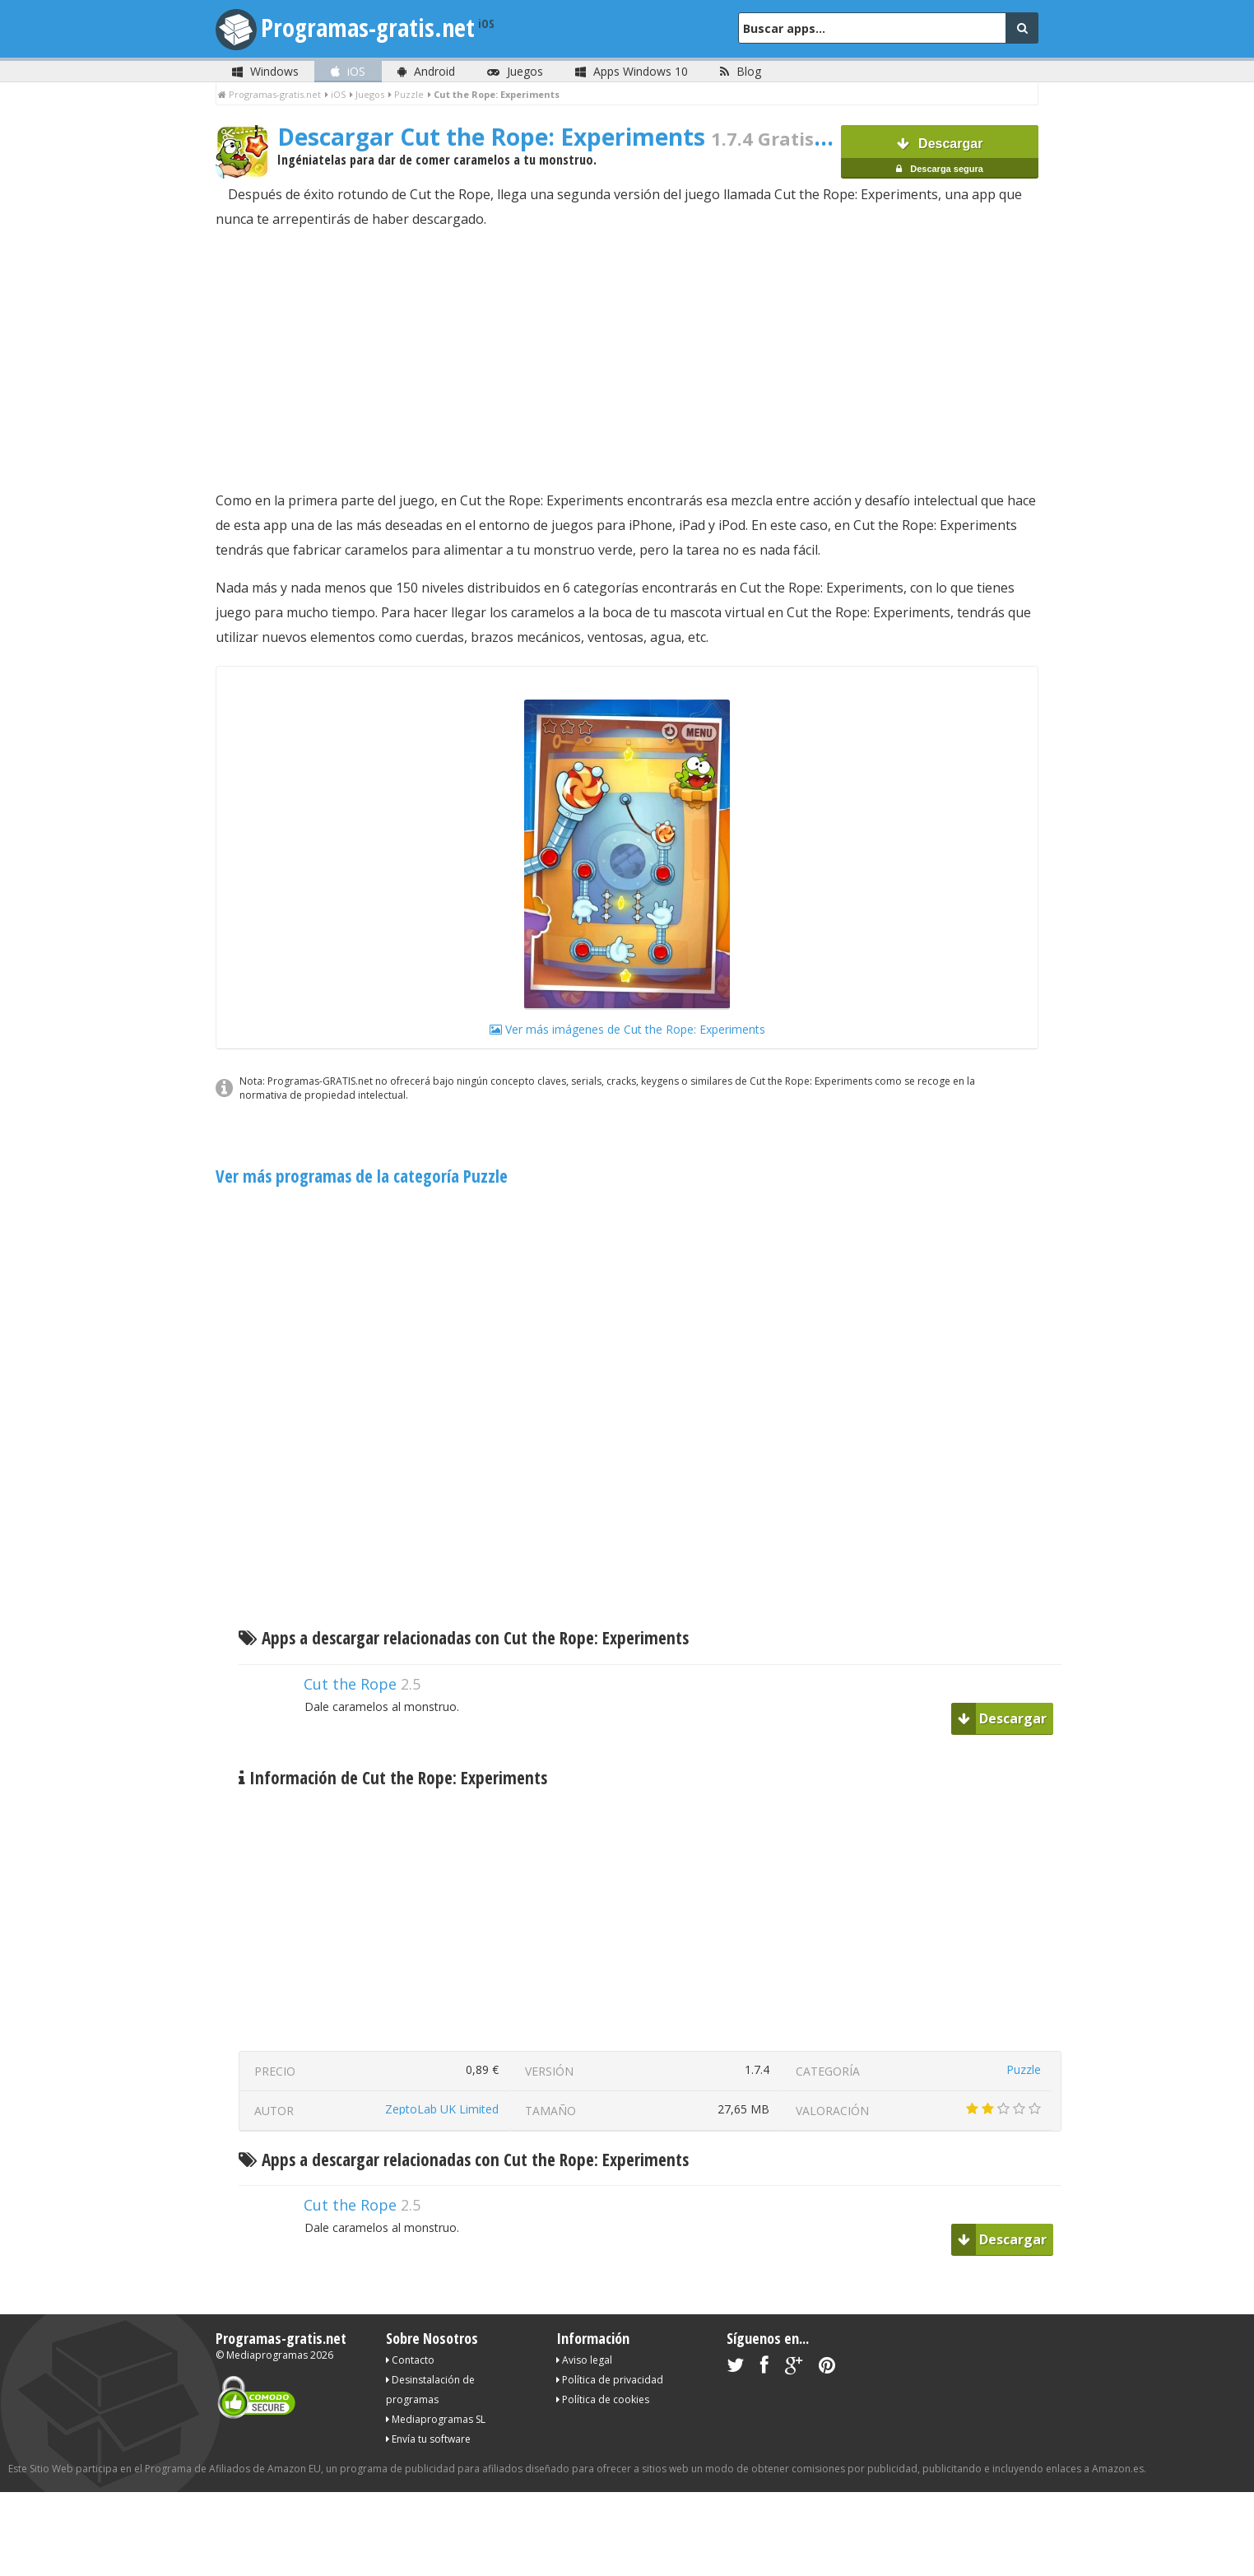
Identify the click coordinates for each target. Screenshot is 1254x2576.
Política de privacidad (609, 2380)
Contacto (410, 2360)
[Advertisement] (627, 359)
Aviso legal (584, 2360)
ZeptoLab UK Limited (442, 2109)
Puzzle (1023, 2069)
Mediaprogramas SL (435, 2419)
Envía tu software (428, 2439)
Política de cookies (602, 2399)
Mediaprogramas (267, 2355)
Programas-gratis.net (368, 27)
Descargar (940, 158)
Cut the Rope (350, 1684)
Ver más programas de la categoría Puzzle (362, 1176)
